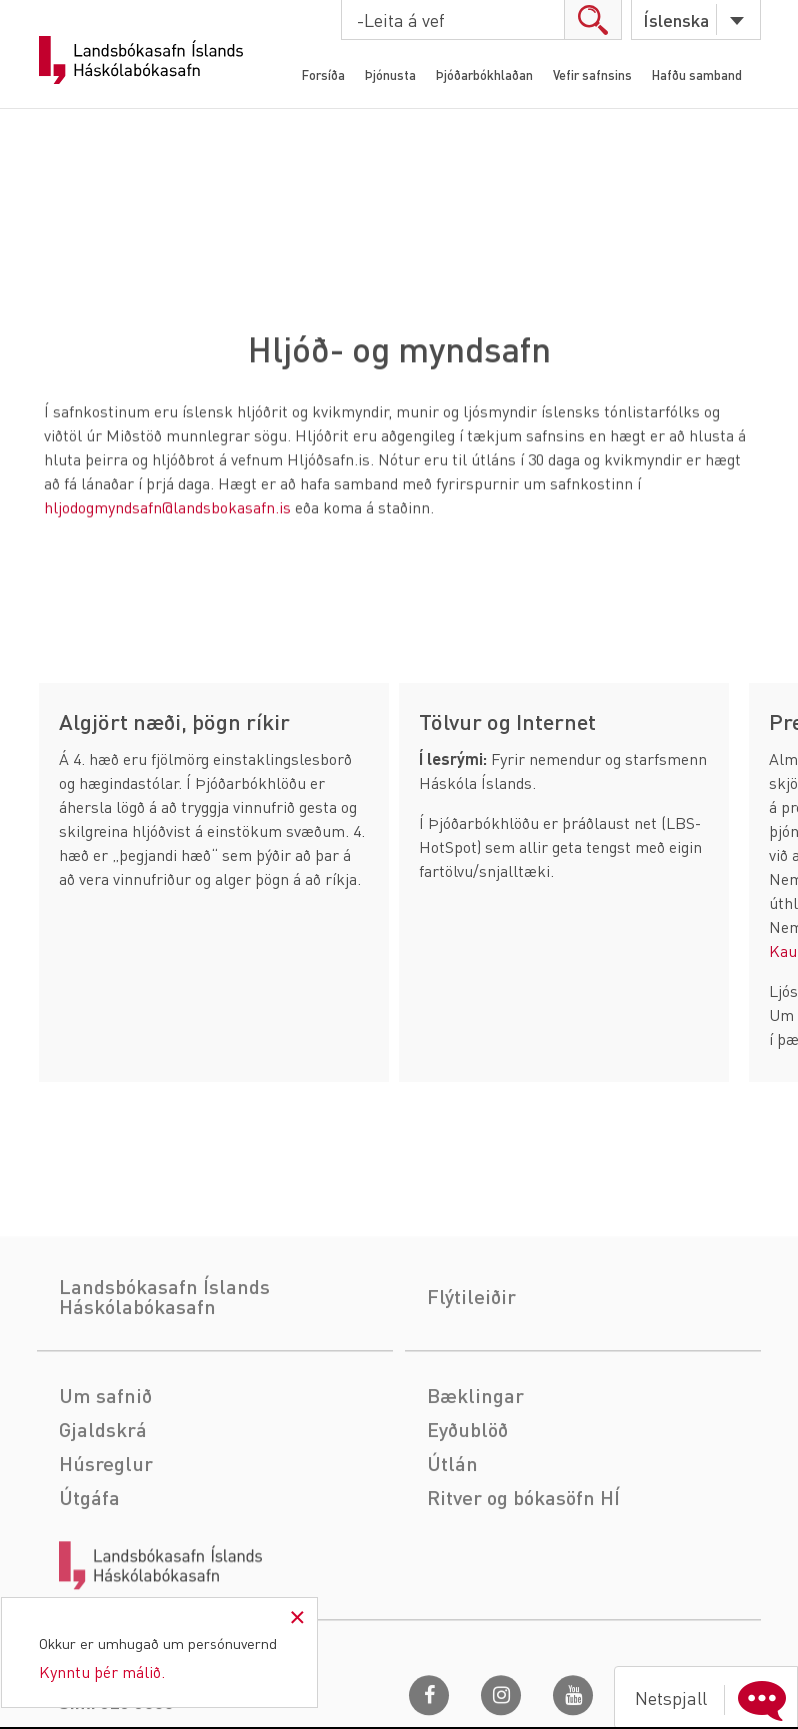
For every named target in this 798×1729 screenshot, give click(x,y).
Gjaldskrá (103, 1502)
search (592, 19)
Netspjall (715, 1698)
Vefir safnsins (592, 74)
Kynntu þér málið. (102, 1671)
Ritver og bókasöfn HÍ (523, 1570)
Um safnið (105, 1468)
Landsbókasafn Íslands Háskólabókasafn (141, 60)
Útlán (452, 1536)
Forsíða (323, 74)
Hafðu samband (697, 74)
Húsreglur (106, 1536)
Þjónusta (390, 74)
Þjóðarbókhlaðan (484, 74)
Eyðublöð (467, 1502)
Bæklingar (475, 1468)
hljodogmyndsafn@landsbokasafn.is (167, 508)
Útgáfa (89, 1570)
